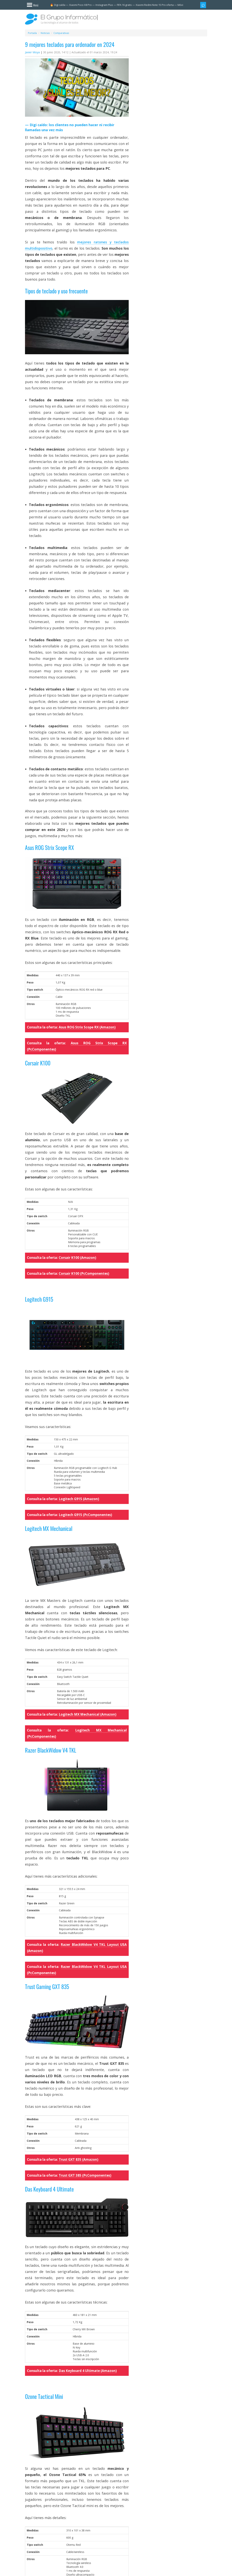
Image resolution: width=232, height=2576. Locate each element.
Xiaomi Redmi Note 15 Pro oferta (155, 5)
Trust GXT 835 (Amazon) (78, 2159)
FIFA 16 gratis (124, 5)
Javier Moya (32, 52)
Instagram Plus (104, 5)
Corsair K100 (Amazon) (77, 1257)
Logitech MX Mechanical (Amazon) (87, 1714)
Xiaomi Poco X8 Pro (80, 5)
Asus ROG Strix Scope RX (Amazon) (87, 1027)
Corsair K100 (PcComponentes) (84, 1273)
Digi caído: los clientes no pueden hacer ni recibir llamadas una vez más (69, 127)
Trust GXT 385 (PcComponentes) (85, 2175)
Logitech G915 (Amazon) (79, 1499)
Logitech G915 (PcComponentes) (85, 1515)
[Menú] (31, 4)
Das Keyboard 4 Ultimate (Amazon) (88, 2370)
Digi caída (59, 5)
